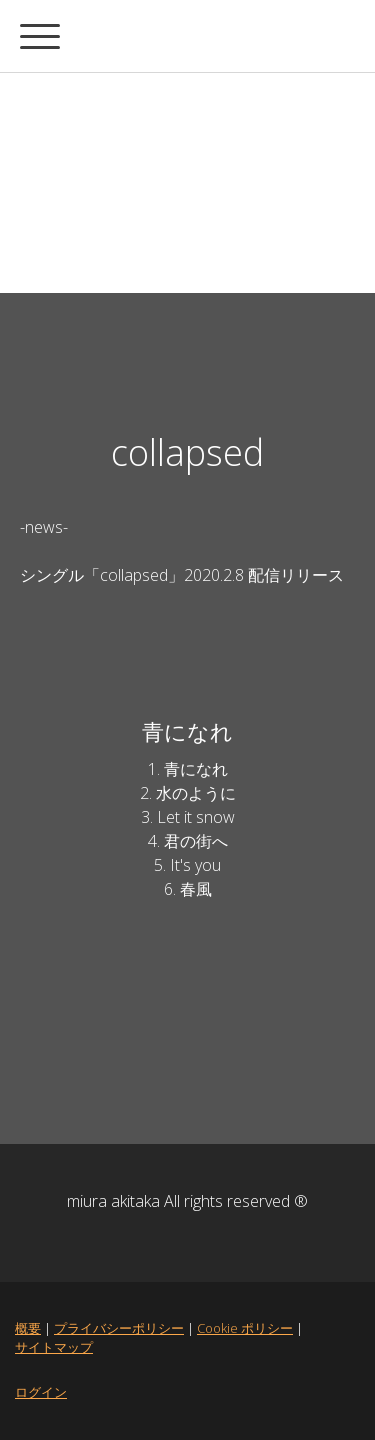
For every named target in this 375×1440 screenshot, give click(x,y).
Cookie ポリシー (245, 1328)
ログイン (41, 1392)
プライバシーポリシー (119, 1328)
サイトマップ (54, 1347)
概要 (28, 1328)
